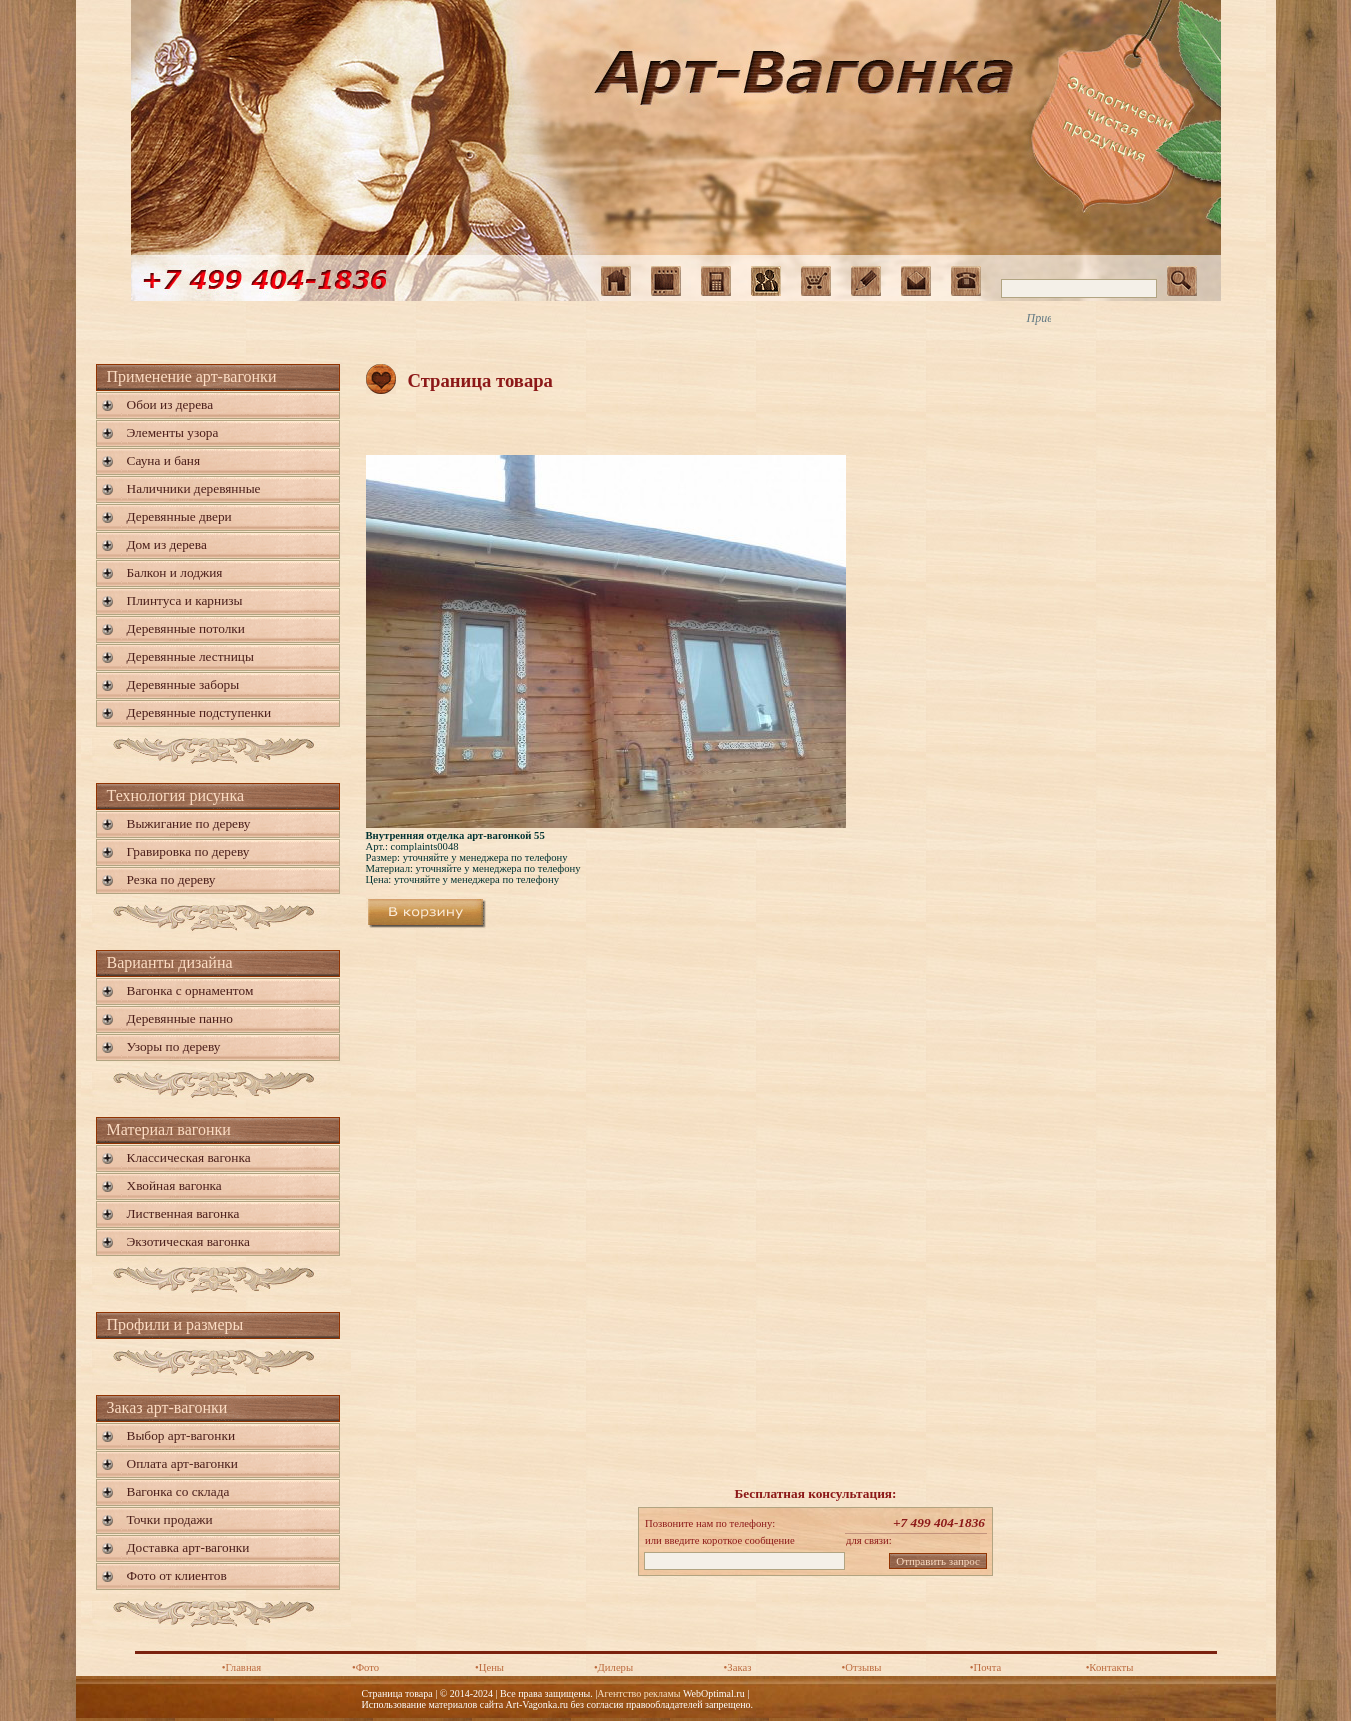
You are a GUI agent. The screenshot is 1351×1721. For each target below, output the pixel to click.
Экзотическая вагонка (188, 1241)
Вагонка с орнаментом (190, 990)
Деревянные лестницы (190, 656)
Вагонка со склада (178, 1491)
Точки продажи (170, 1519)
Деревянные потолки (186, 628)
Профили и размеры (175, 1324)
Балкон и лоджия (175, 572)
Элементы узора (173, 432)
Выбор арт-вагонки (181, 1435)
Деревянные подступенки (199, 712)
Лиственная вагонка (183, 1213)
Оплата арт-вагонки (182, 1463)
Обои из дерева (170, 404)
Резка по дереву (171, 879)
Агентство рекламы (638, 1693)
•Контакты (1110, 1667)
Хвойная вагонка (174, 1185)
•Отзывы (862, 1667)
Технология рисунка (176, 795)
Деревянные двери (179, 516)
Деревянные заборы (183, 684)
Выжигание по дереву (189, 823)
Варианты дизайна (170, 962)
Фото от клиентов (177, 1575)
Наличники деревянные (194, 488)
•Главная (242, 1667)
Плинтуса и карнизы (185, 600)
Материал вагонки (169, 1129)
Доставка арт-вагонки (188, 1547)
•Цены (489, 1667)
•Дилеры (613, 1667)
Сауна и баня (164, 460)
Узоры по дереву (174, 1046)
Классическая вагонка (189, 1157)
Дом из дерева (167, 544)
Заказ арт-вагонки (167, 1407)
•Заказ (738, 1667)
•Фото (365, 1667)
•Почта (985, 1667)
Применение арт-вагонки (192, 376)
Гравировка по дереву (188, 851)
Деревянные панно (180, 1018)
